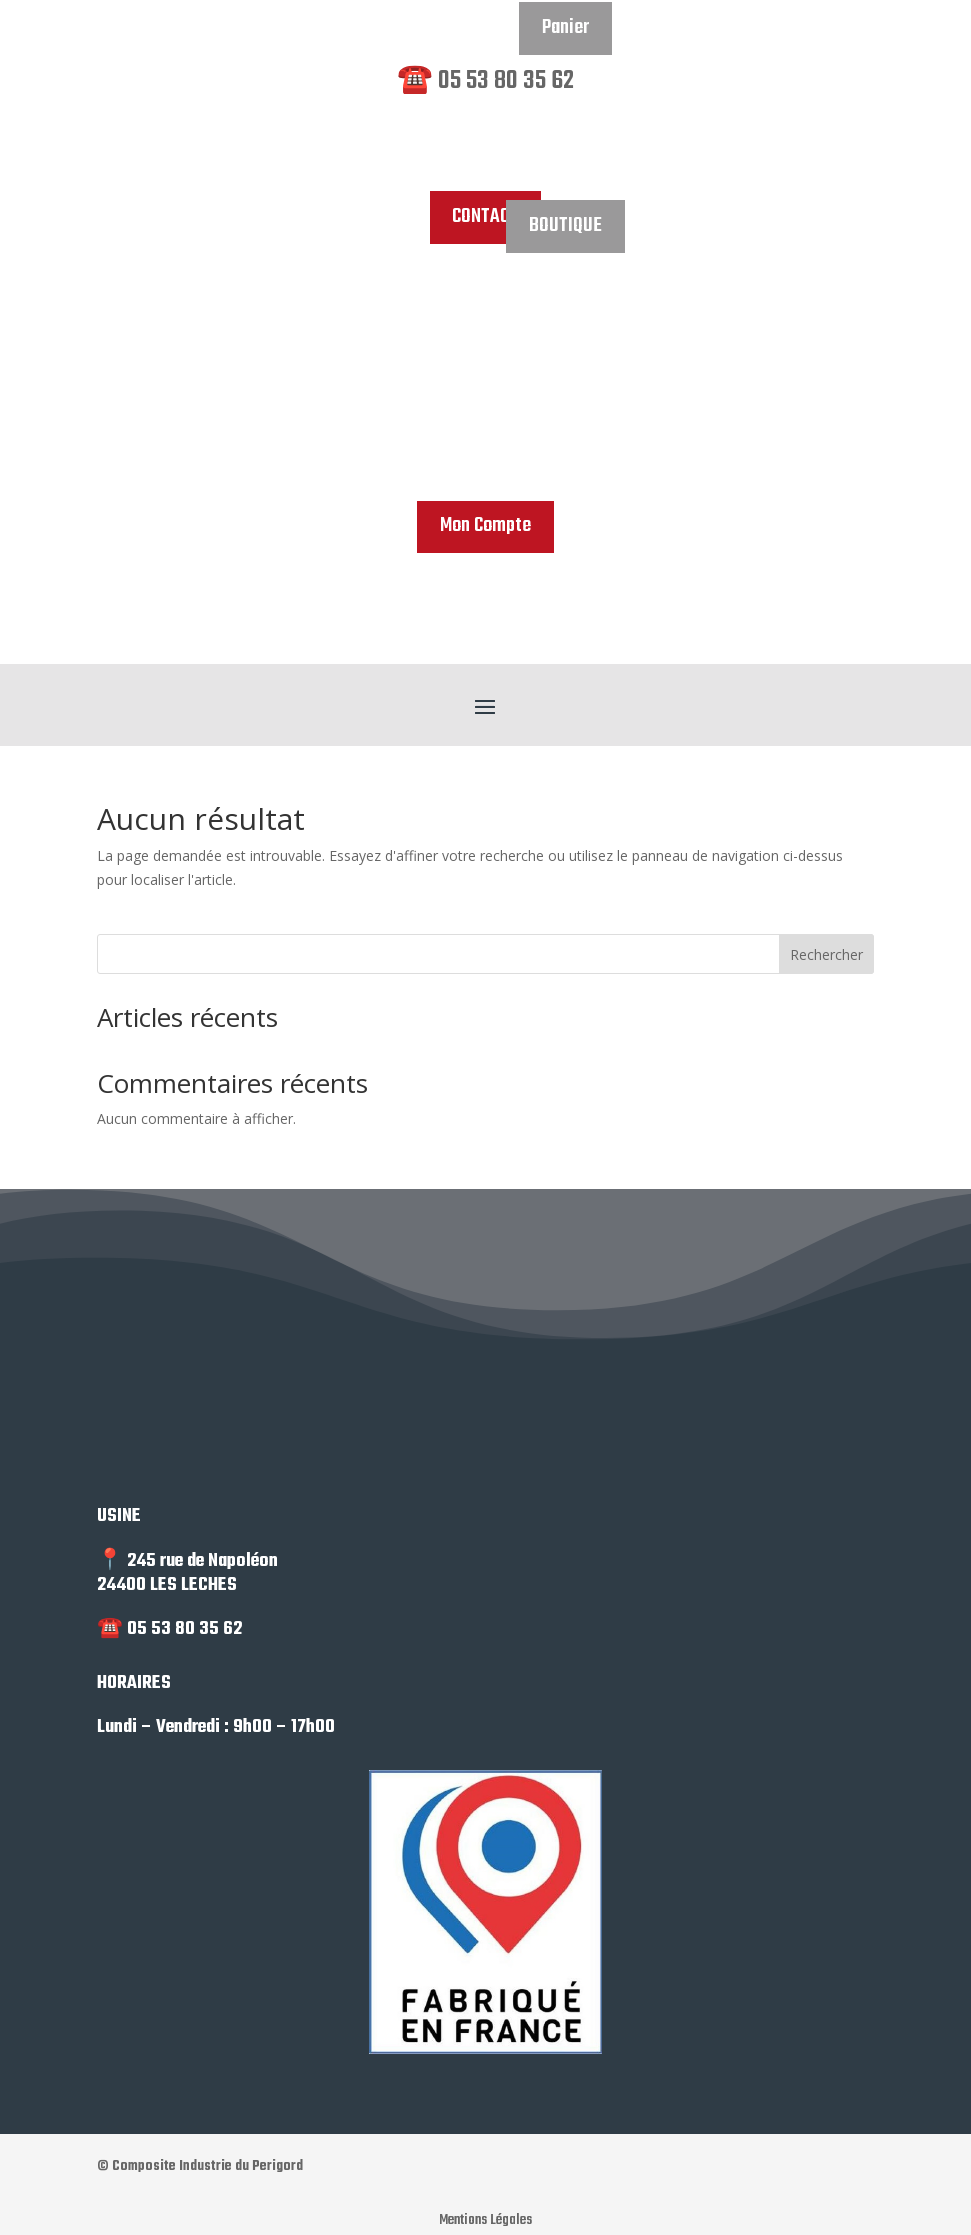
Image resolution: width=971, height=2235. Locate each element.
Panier (565, 34)
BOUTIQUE (565, 230)
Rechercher (826, 959)
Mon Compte (485, 530)
